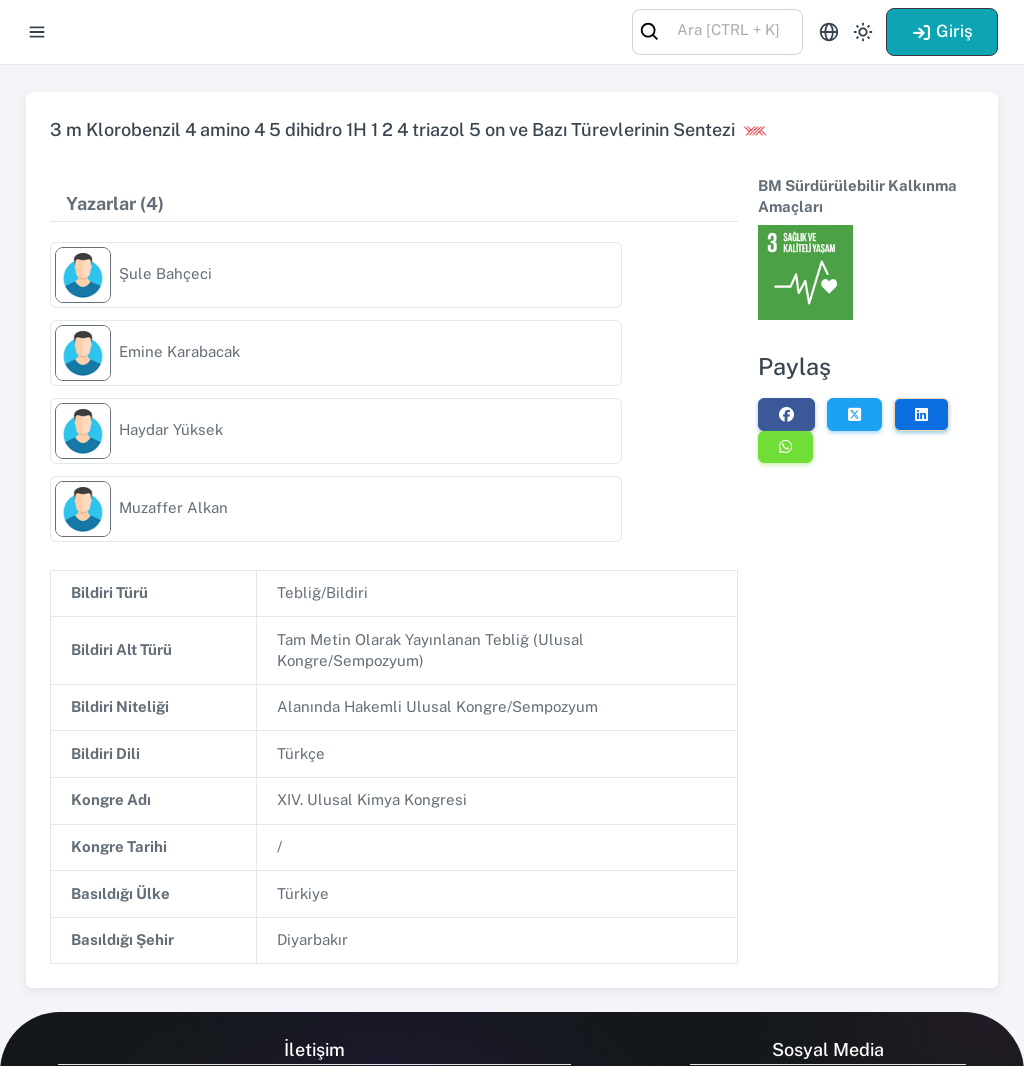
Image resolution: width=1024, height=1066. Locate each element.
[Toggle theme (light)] (863, 32)
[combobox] (717, 30)
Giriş (942, 31)
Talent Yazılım (159, 1037)
